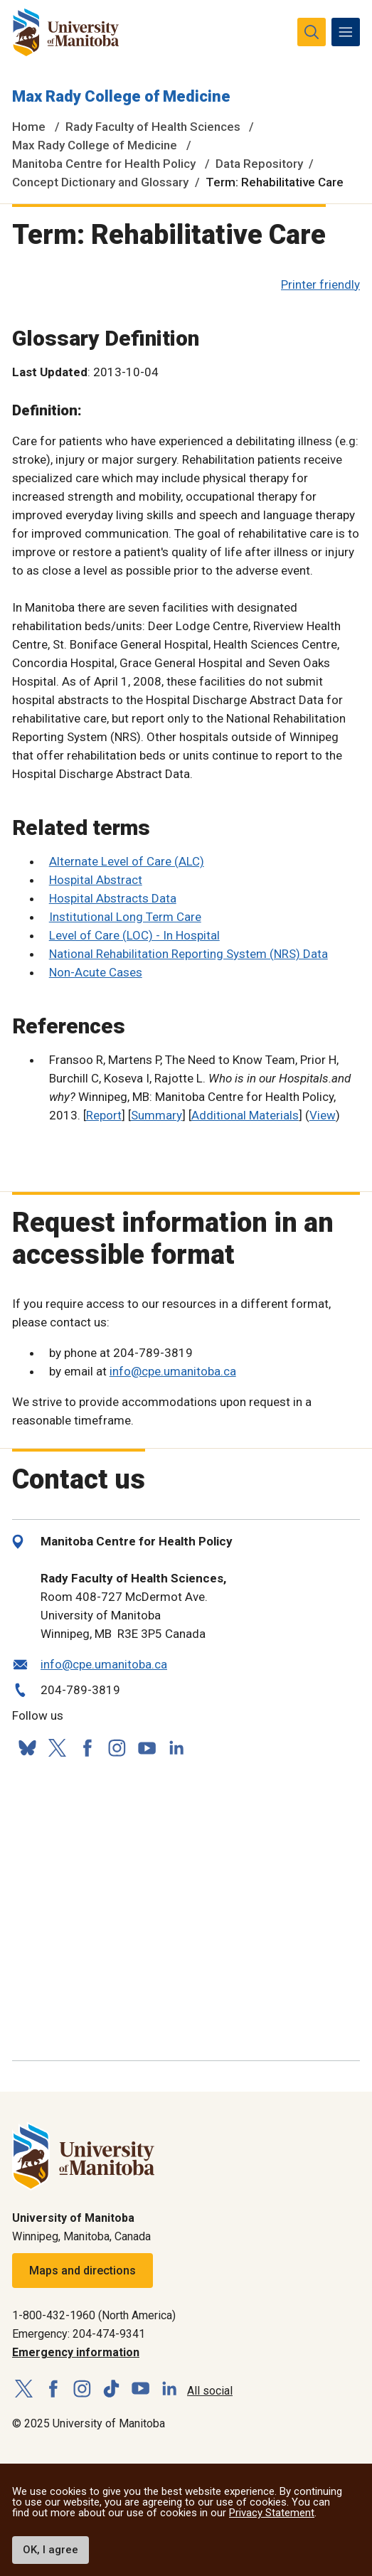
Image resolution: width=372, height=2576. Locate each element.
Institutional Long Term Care (125, 917)
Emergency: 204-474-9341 (78, 2334)
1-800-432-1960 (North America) (94, 2315)
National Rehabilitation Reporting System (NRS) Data (188, 954)
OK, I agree (50, 2549)
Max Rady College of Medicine (121, 96)
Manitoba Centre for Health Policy (104, 163)
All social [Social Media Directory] (210, 2390)
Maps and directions (82, 2270)
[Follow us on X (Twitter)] (57, 1748)
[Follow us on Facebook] (87, 1748)
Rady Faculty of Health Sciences (152, 126)
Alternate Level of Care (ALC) (126, 861)
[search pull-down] (311, 32)
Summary (156, 1115)
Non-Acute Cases (95, 972)
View (322, 1115)
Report (104, 1115)
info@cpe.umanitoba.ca (173, 1371)
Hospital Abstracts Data (112, 898)
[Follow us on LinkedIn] (176, 1746)
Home (29, 126)
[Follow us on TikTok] (111, 2389)
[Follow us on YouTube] (146, 1745)
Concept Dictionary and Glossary (100, 182)
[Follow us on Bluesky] (27, 1748)
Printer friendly (320, 284)
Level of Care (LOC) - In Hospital (134, 935)
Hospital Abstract (95, 880)
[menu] (345, 32)
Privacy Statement (271, 2512)
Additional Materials (245, 1115)
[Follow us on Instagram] (117, 1748)
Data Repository (259, 163)
